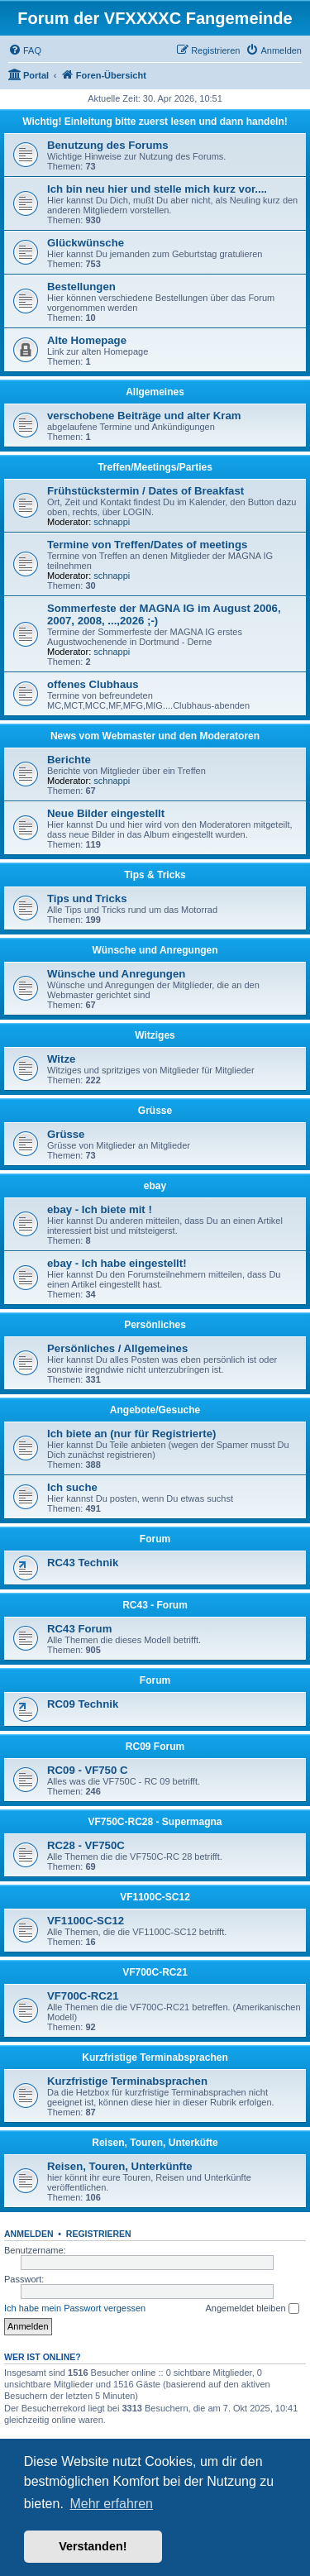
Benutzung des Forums (108, 145)
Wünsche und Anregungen (154, 950)
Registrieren (98, 2234)
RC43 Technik (82, 1562)
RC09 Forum (155, 1746)
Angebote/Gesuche (155, 1410)
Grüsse (155, 1110)
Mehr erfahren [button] (111, 2504)
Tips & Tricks (154, 875)
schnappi (111, 522)
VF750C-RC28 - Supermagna (155, 1822)
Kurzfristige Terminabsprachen (154, 2057)
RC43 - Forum (155, 1605)
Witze (61, 1059)
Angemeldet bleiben (251, 2309)
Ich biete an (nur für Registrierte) (131, 1433)
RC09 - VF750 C (87, 1770)
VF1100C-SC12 (155, 1897)
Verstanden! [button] (92, 2546)
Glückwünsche (85, 243)
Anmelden (29, 2234)
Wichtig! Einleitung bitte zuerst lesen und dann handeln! (155, 121)
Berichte (69, 759)
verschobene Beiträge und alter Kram (144, 415)
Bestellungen (81, 286)
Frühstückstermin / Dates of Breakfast (145, 491)
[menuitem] (24, 50)
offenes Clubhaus (93, 684)
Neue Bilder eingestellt (106, 813)
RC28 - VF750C (86, 1845)
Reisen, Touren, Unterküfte (154, 2142)
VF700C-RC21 (155, 1972)
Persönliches (155, 1325)
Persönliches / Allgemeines (117, 1348)
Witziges (155, 1035)
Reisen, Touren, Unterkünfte (120, 2166)
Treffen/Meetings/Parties (155, 467)
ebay (155, 1186)
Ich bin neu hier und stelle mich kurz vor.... (157, 189)
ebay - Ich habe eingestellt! (117, 1263)
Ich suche (72, 1487)
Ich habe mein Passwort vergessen (74, 2308)
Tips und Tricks (87, 898)
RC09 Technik (82, 1704)
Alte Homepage (86, 340)
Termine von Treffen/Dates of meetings (147, 544)
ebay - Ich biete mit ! (99, 1209)
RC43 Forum (79, 1629)
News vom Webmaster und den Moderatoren (155, 736)
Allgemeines (155, 392)
